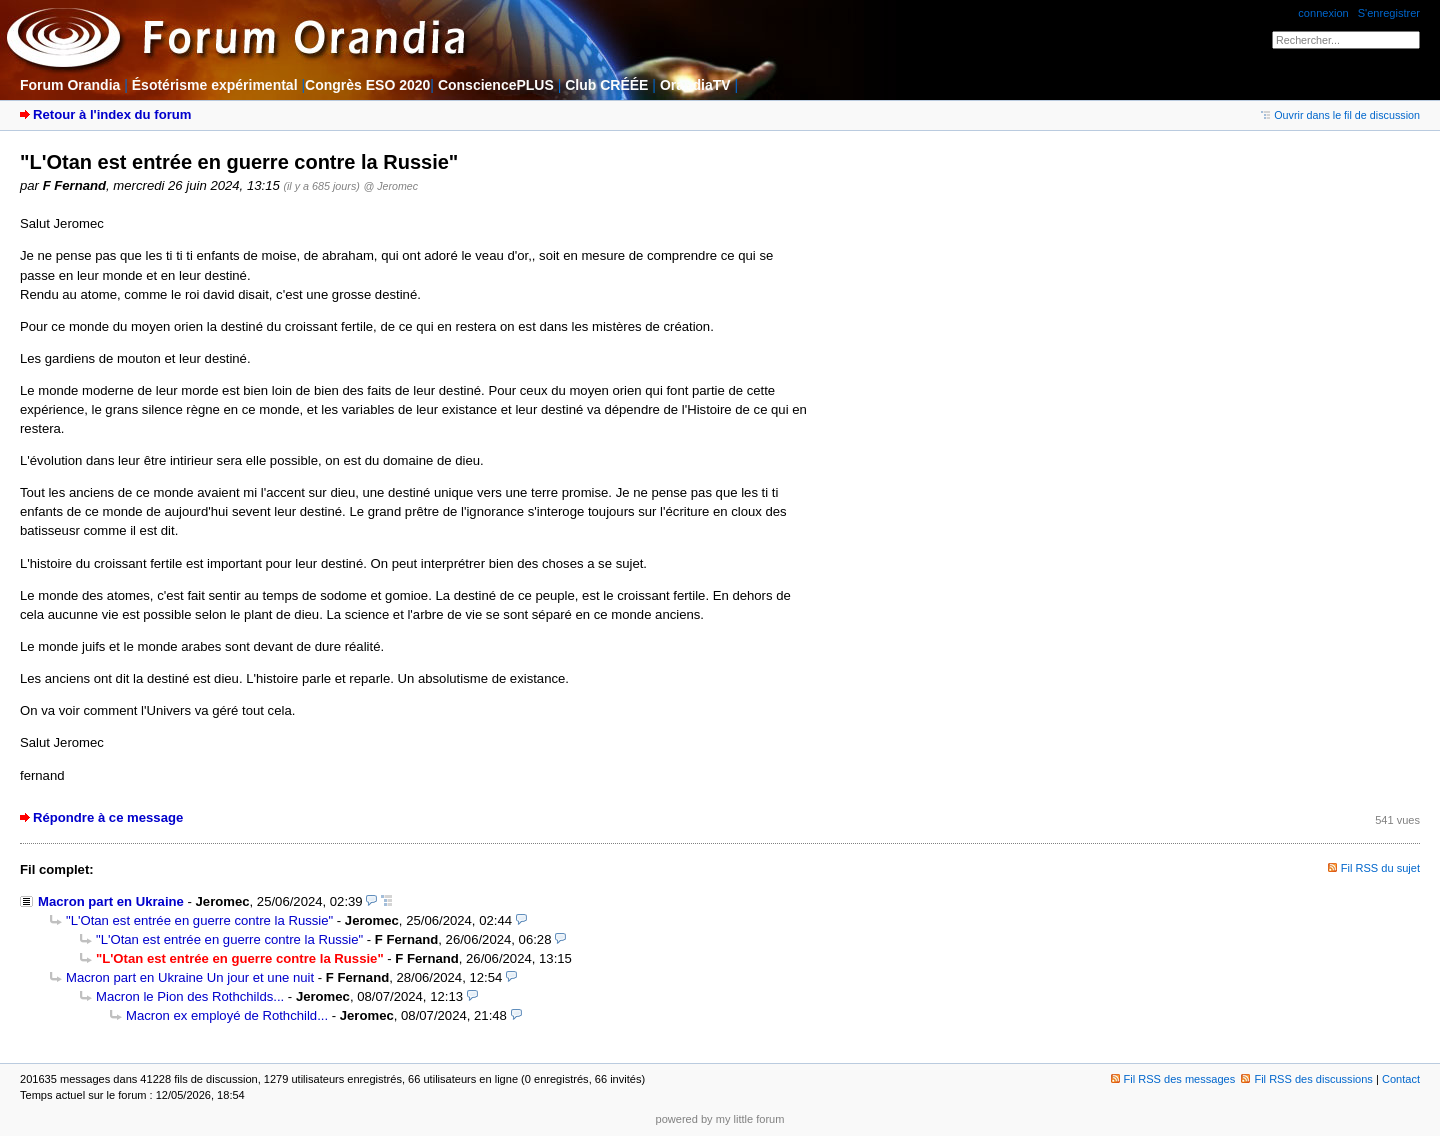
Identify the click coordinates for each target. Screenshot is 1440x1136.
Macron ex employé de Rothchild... (227, 1015)
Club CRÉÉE (606, 85)
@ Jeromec (391, 186)
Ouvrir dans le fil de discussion (1340, 115)
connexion (1323, 13)
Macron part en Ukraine (111, 901)
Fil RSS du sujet (1380, 868)
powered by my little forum (720, 1119)
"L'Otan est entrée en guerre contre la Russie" (199, 920)
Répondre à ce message (108, 817)
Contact (1401, 1079)
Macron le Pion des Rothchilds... (190, 996)
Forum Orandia (70, 85)
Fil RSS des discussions (1307, 1079)
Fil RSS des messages (1173, 1079)
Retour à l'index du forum (112, 114)
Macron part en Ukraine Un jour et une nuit (190, 977)
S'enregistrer (1389, 13)
